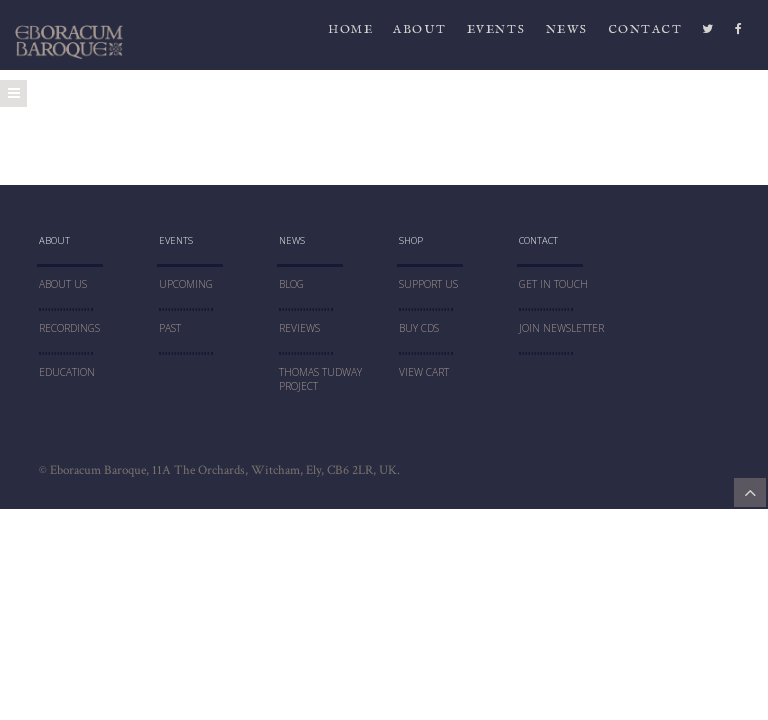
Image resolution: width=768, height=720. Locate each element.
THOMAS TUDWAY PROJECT (320, 379)
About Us (63, 284)
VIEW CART (424, 372)
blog (291, 284)
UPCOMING (186, 284)
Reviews (299, 328)
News (567, 34)
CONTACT (645, 34)
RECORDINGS (69, 328)
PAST (170, 328)
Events (496, 34)
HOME (350, 34)
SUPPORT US (428, 284)
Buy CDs (419, 328)
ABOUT (420, 34)
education (67, 372)
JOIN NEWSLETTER (561, 328)
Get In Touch (553, 284)
